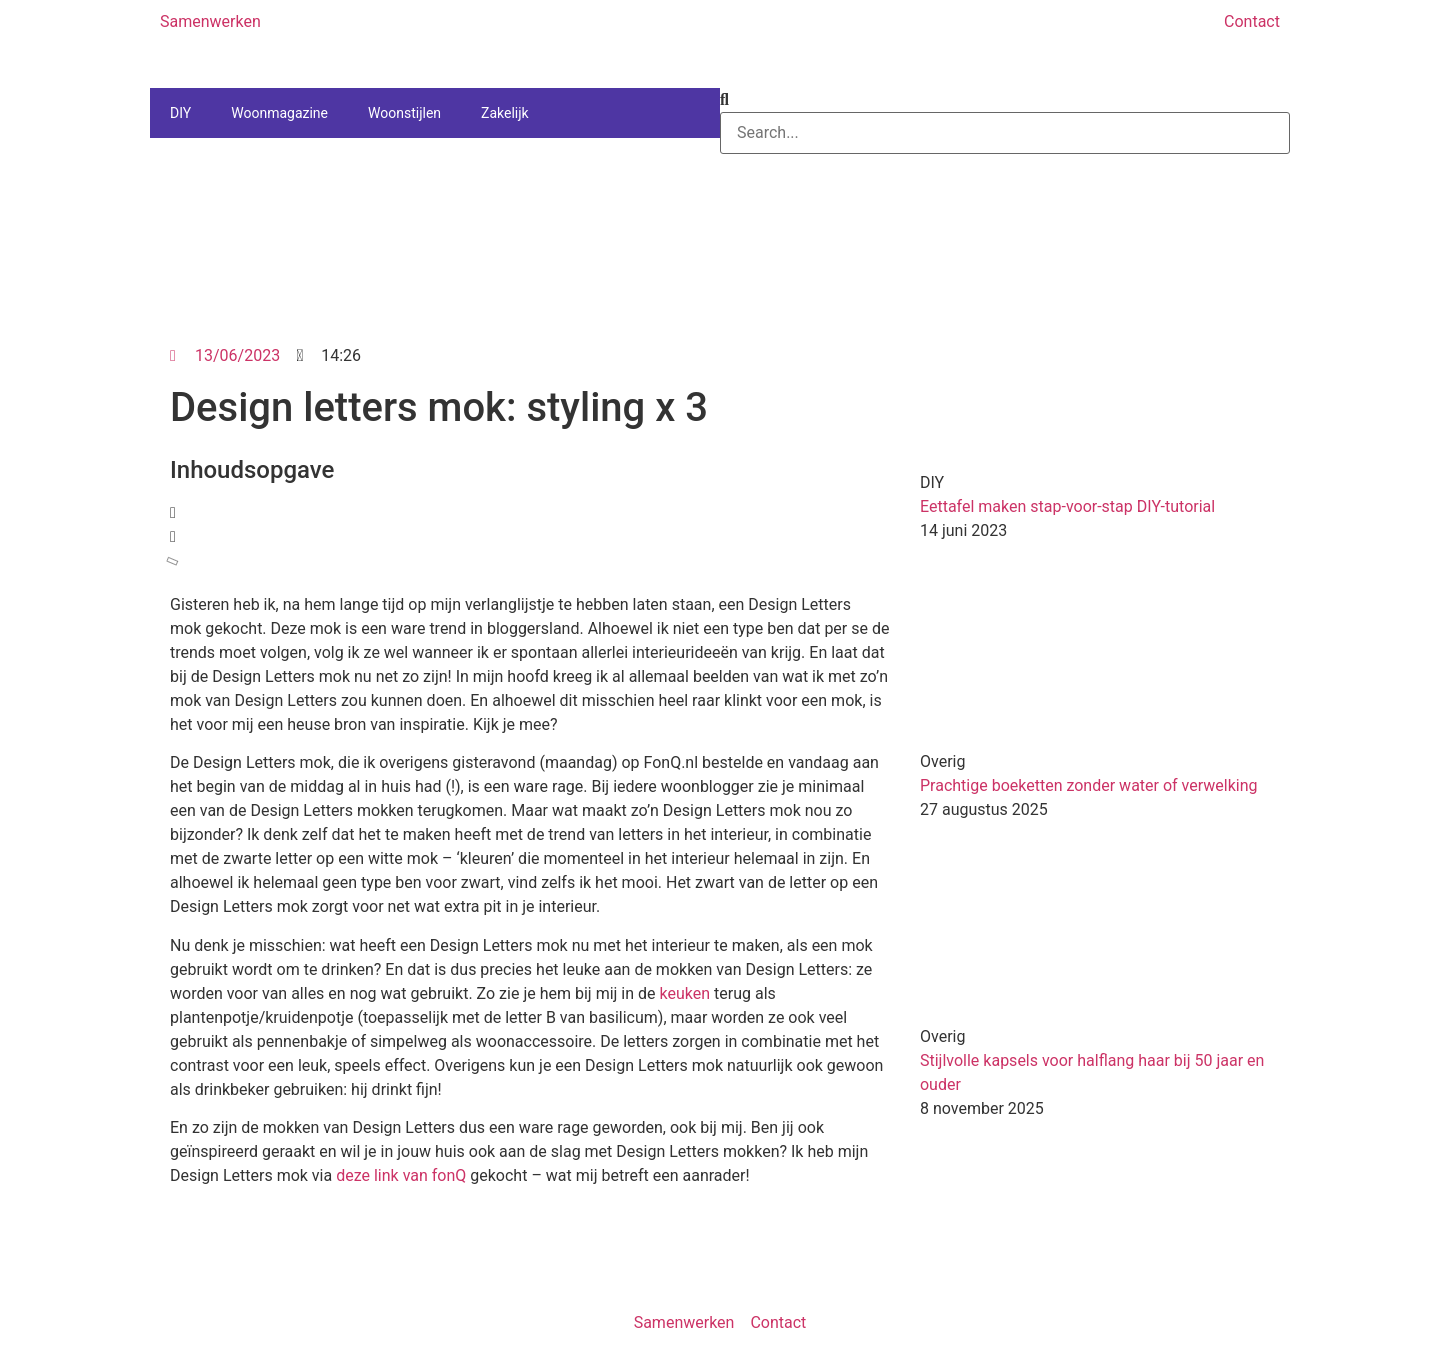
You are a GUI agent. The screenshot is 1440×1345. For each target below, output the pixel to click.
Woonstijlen (404, 113)
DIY (180, 113)
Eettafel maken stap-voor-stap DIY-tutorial (1067, 506)
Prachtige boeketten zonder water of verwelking (1089, 785)
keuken (685, 993)
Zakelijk (505, 113)
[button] (530, 513)
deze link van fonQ (401, 1175)
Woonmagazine (279, 113)
